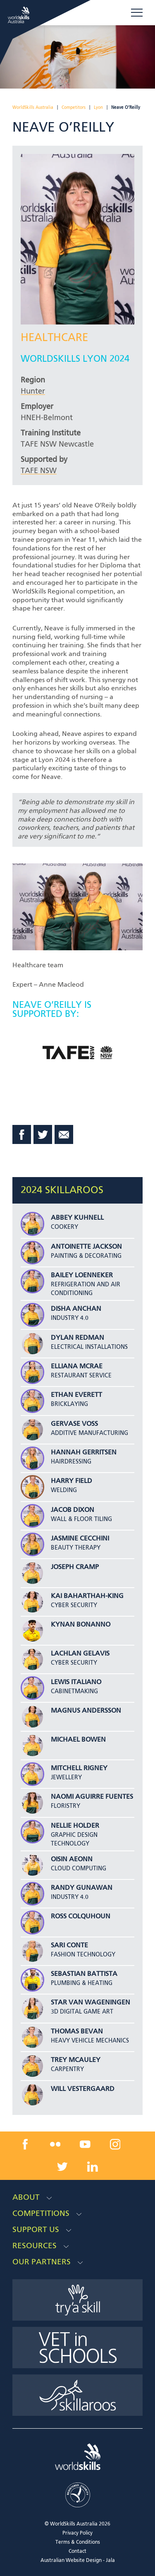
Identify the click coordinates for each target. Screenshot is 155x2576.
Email (64, 1134)
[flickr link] (55, 2144)
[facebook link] (25, 2144)
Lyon (98, 108)
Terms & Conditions (77, 2542)
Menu (137, 12)
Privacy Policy (77, 2533)
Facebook (21, 1134)
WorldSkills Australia (32, 108)
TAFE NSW (39, 471)
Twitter (42, 1134)
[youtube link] (85, 2144)
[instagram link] (115, 2144)
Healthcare (54, 338)
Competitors (74, 108)
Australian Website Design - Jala (78, 2560)
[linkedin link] (92, 2166)
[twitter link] (62, 2166)
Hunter (33, 391)
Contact (77, 2551)
